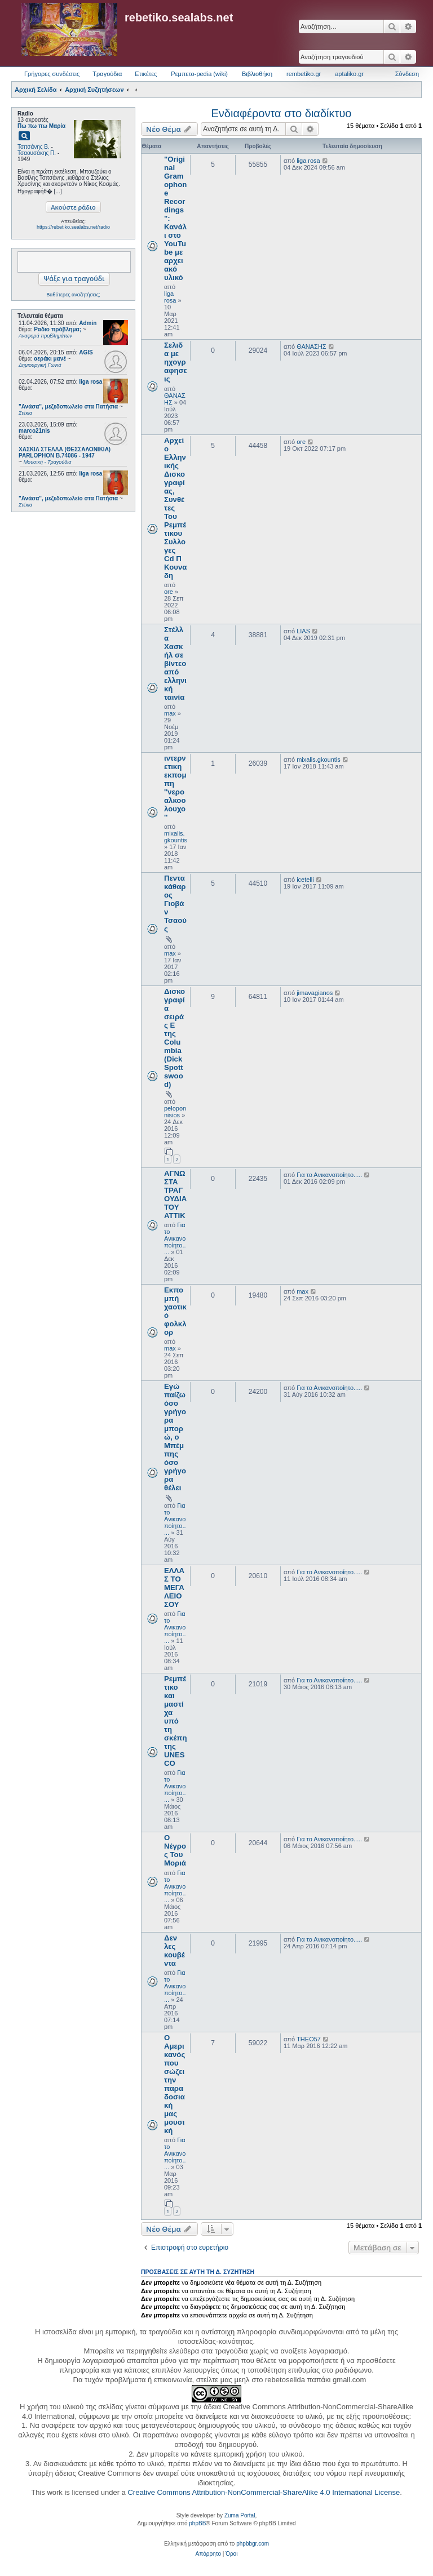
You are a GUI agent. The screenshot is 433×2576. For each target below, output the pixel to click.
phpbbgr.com (252, 2544)
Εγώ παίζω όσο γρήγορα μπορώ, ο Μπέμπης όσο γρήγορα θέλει (175, 1437)
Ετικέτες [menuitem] (146, 73)
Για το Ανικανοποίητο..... (175, 1238)
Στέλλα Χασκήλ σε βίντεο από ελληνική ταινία (175, 663)
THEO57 (309, 2039)
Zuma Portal (239, 2515)
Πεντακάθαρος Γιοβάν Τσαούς (175, 903)
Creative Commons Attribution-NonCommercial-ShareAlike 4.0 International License (263, 2492)
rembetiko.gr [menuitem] (303, 73)
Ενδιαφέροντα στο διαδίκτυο (281, 113)
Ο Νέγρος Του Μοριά (175, 1850)
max (170, 713)
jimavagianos (315, 992)
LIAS (303, 631)
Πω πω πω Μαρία (41, 126)
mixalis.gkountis (175, 836)
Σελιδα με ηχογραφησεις (175, 362)
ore (168, 591)
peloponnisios (175, 1111)
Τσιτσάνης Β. (33, 147)
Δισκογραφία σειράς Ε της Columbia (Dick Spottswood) (174, 1038)
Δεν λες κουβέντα (174, 1950)
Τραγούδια (107, 73)
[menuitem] (208, 2554)
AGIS (85, 352)
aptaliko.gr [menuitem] (349, 73)
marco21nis (34, 431)
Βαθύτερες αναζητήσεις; (73, 294)
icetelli (305, 879)
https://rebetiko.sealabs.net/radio (73, 227)
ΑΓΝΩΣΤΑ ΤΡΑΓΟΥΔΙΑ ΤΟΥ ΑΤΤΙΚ (175, 1194)
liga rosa (90, 382)
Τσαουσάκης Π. (36, 153)
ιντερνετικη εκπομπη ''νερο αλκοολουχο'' (175, 787)
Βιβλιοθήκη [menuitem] (257, 73)
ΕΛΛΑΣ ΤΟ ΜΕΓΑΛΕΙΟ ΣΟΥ (174, 1587)
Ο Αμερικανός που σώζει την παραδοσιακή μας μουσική (174, 2084)
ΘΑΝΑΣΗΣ (311, 346)
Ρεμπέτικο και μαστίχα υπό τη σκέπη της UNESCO (175, 1721)
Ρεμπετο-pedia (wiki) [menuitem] (199, 73)
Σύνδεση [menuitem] (407, 73)
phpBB (197, 2523)
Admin (87, 323)
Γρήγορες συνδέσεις (51, 73)
